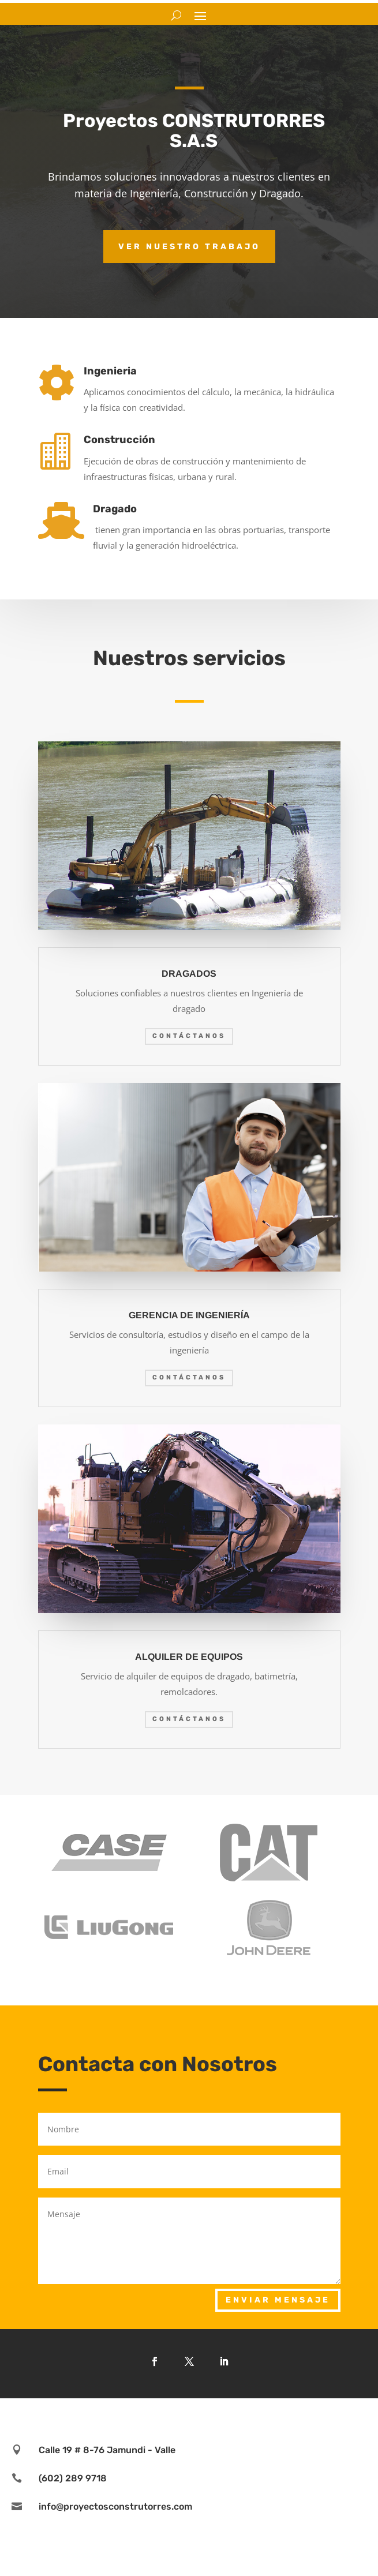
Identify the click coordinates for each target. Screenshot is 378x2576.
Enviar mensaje (278, 2300)
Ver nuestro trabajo (189, 247)
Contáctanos (189, 1036)
